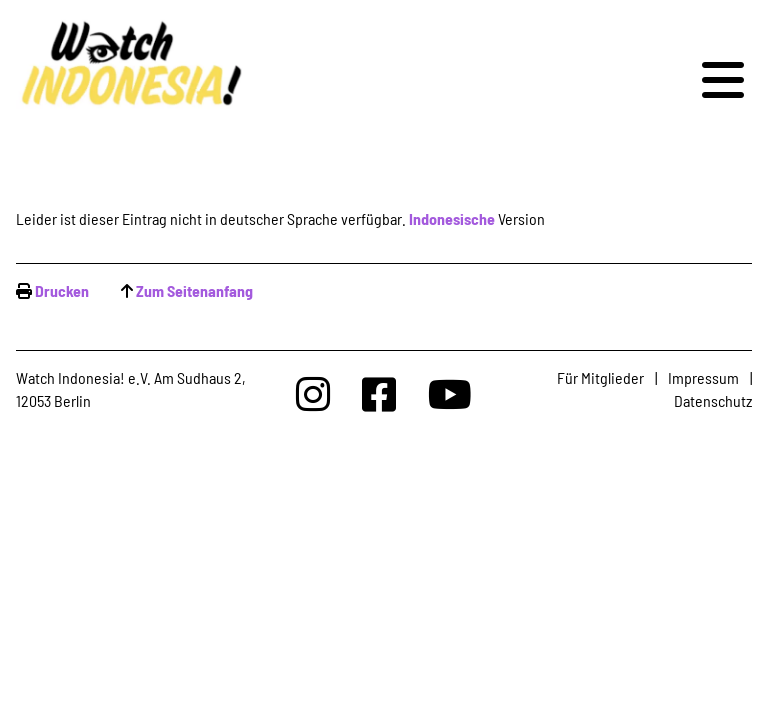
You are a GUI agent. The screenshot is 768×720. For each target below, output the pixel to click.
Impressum (703, 377)
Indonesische (452, 218)
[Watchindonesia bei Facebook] (379, 393)
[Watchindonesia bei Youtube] (450, 393)
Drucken (62, 290)
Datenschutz (713, 400)
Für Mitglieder (600, 377)
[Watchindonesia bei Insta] (313, 393)
